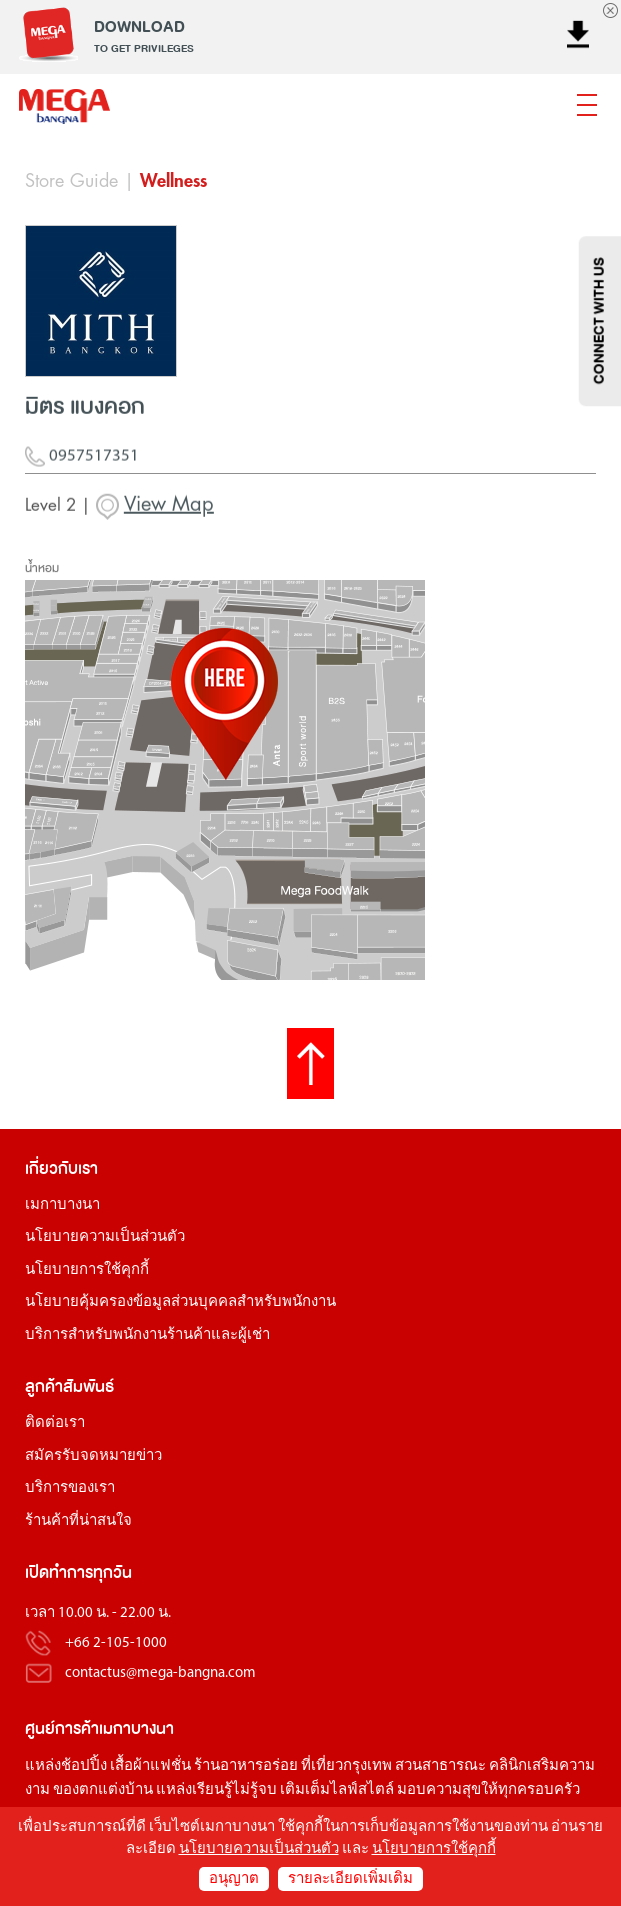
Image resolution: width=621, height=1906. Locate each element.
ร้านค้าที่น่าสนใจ (78, 1521)
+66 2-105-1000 (116, 1643)
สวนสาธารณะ (440, 1766)
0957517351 (82, 464)
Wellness (173, 181)
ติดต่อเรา (55, 1423)
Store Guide (71, 181)
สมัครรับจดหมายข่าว (93, 1456)
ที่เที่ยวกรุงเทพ (346, 1766)
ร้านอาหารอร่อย (246, 1766)
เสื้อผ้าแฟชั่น (150, 1766)
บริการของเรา (70, 1488)
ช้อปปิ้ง (84, 1766)
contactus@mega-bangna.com (160, 1673)
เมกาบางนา (62, 1205)
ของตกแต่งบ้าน (103, 1790)
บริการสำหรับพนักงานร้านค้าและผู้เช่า (147, 1335)
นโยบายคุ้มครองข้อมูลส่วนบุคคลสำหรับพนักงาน (180, 1302)
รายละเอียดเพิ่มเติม (350, 1879)
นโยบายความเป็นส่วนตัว (105, 1237)
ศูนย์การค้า (62, 1728)
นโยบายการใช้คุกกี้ (87, 1270)
